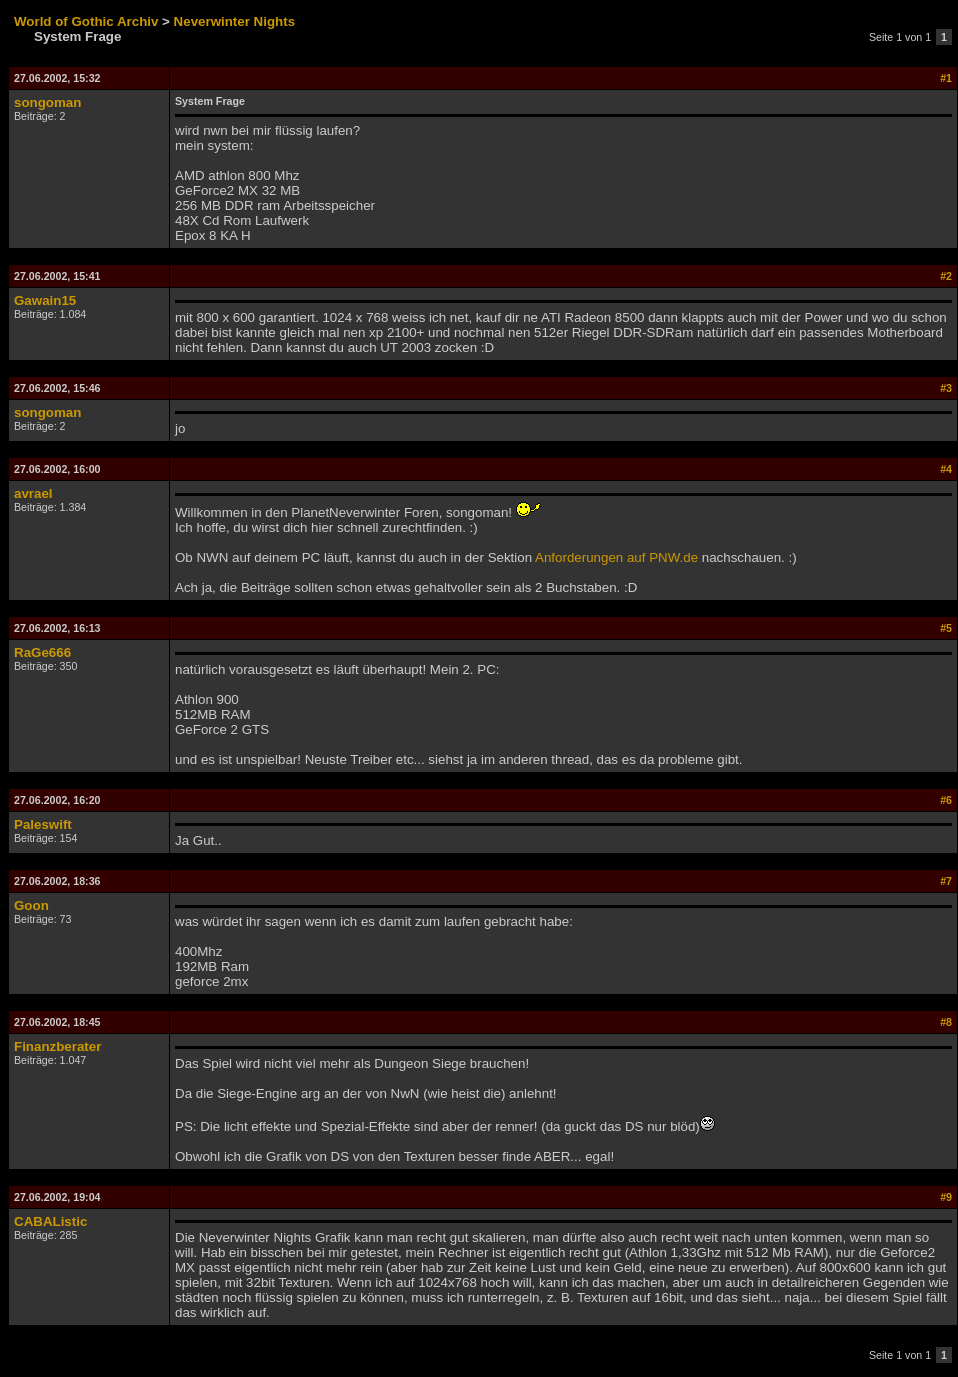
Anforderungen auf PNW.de (616, 557)
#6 (946, 800)
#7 (946, 881)
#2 (946, 276)
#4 (946, 469)
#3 (946, 388)
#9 (946, 1197)
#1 (946, 78)
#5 (946, 628)
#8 (946, 1022)
